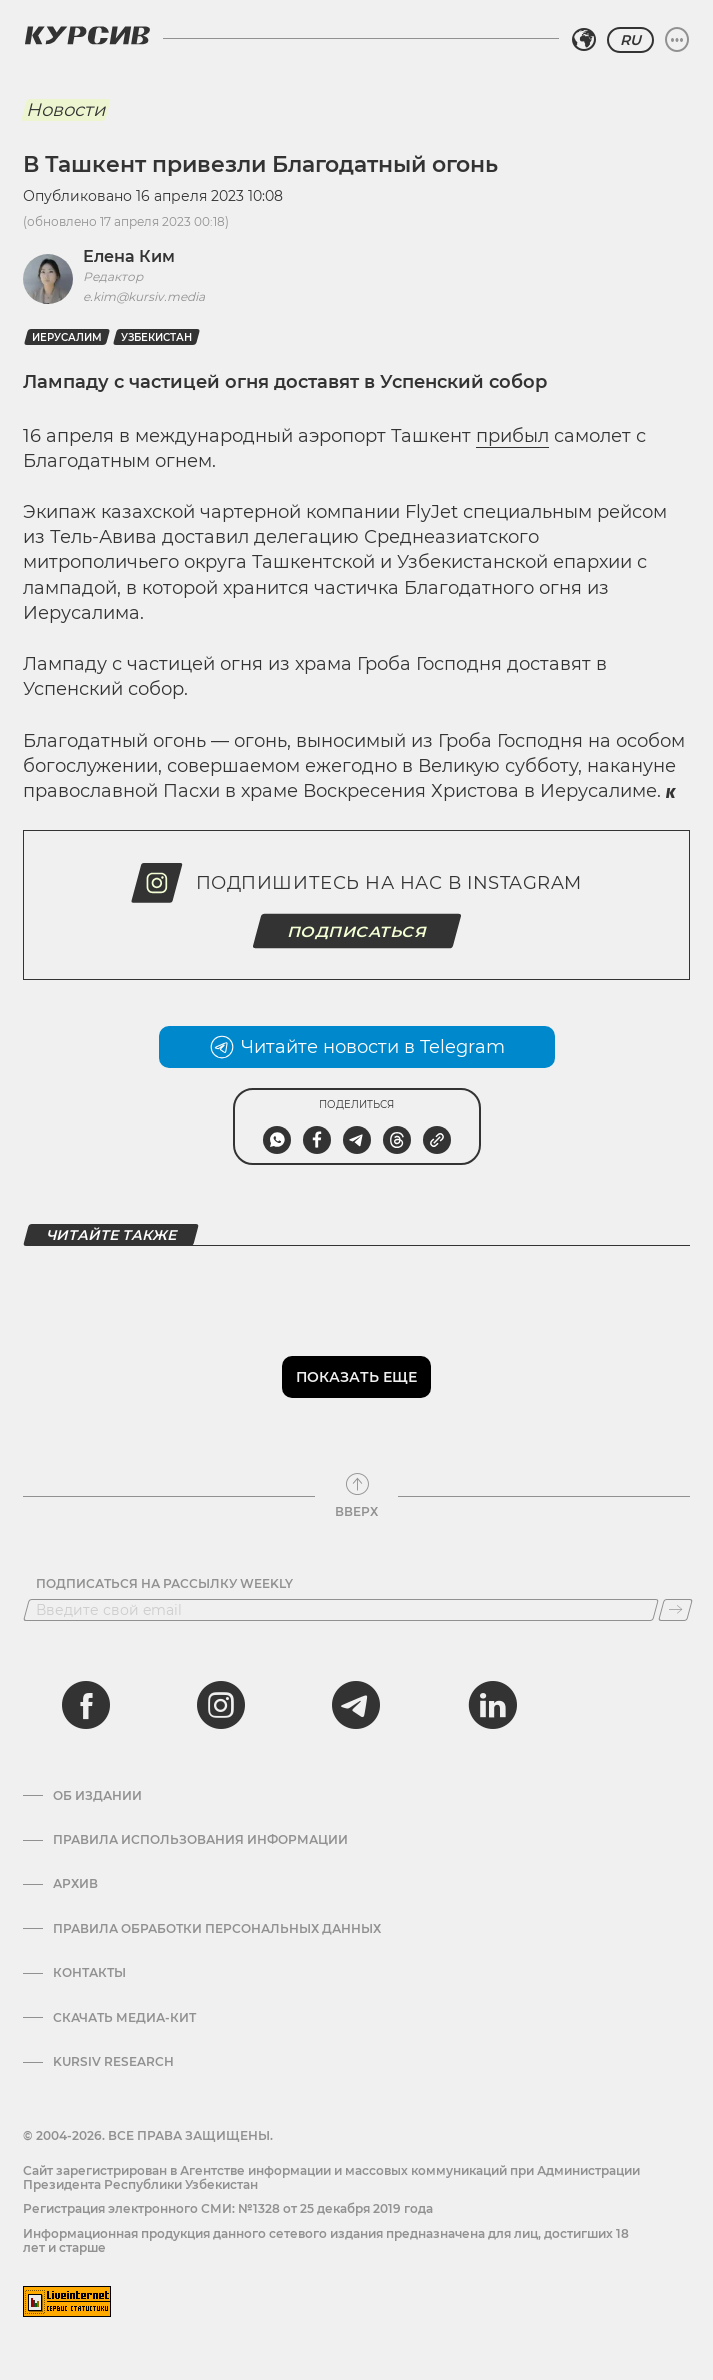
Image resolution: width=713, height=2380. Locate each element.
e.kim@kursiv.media (144, 296)
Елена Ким (129, 256)
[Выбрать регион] (584, 40)
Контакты (89, 1973)
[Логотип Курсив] (87, 35)
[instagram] (221, 1705)
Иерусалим (67, 337)
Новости (65, 110)
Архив (75, 1884)
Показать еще (356, 1377)
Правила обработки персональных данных (217, 1929)
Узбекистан (156, 337)
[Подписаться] (675, 1610)
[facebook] (86, 1705)
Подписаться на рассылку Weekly (164, 1584)
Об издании (97, 1796)
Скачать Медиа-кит (124, 2018)
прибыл (512, 436)
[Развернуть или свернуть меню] (677, 40)
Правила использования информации (200, 1840)
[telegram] (356, 1705)
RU (630, 40)
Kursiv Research (113, 2062)
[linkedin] (492, 1705)
